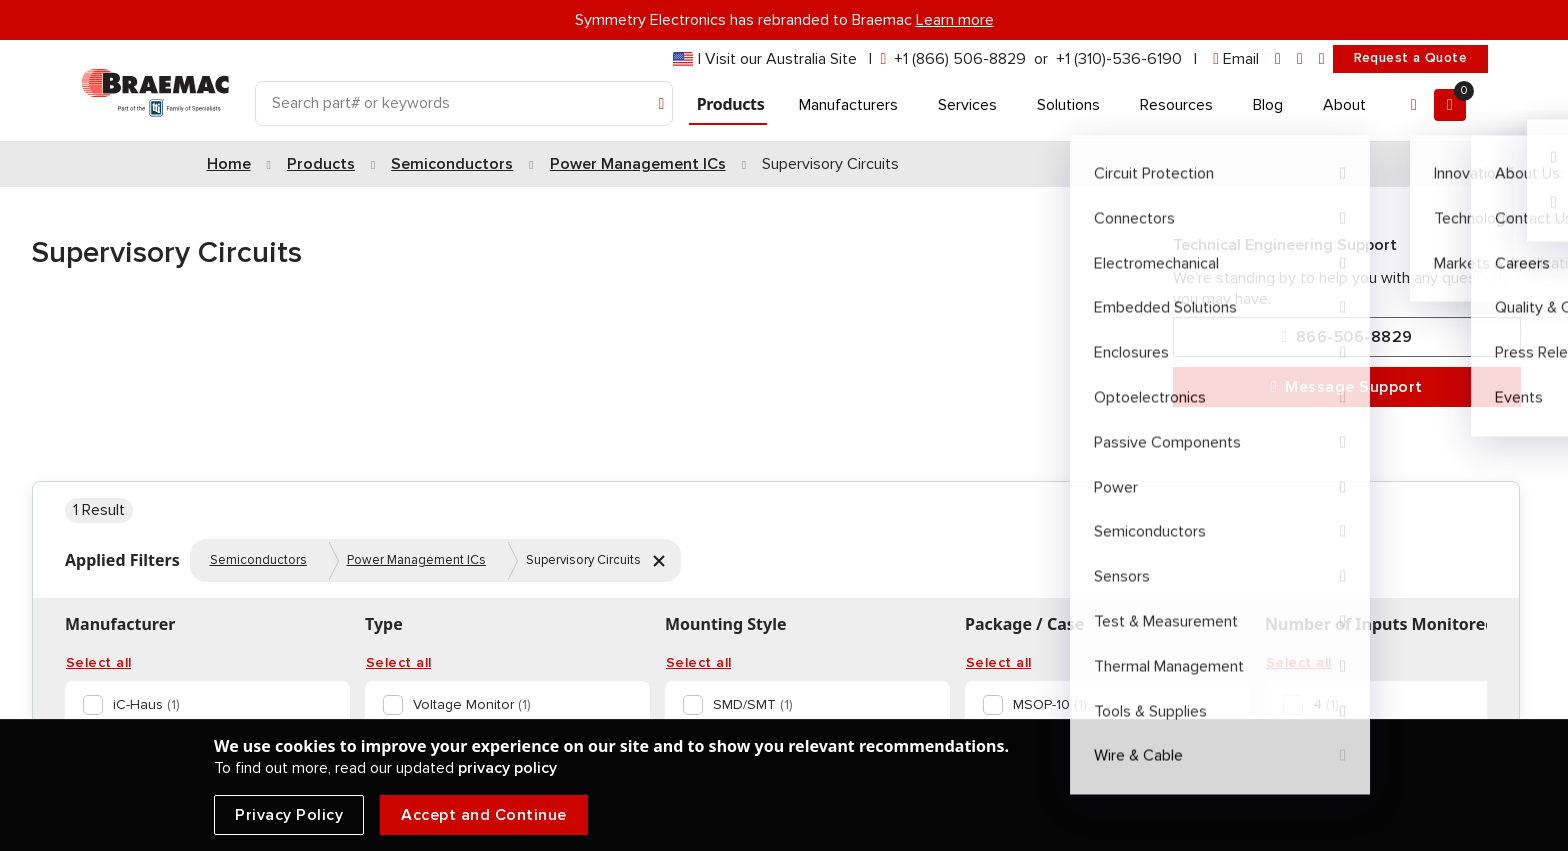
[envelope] (1236, 59)
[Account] (1414, 105)
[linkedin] (1278, 59)
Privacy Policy (289, 815)
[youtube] (1322, 59)
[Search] (464, 103)
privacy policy (507, 768)
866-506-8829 (1346, 337)
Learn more (955, 20)
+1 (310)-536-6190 (1119, 59)
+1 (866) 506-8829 (960, 59)
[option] (203, 705)
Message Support (1347, 387)
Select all (98, 663)
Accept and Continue (484, 815)
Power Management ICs (416, 560)
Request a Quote (1410, 58)
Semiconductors (258, 560)
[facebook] (1300, 59)
